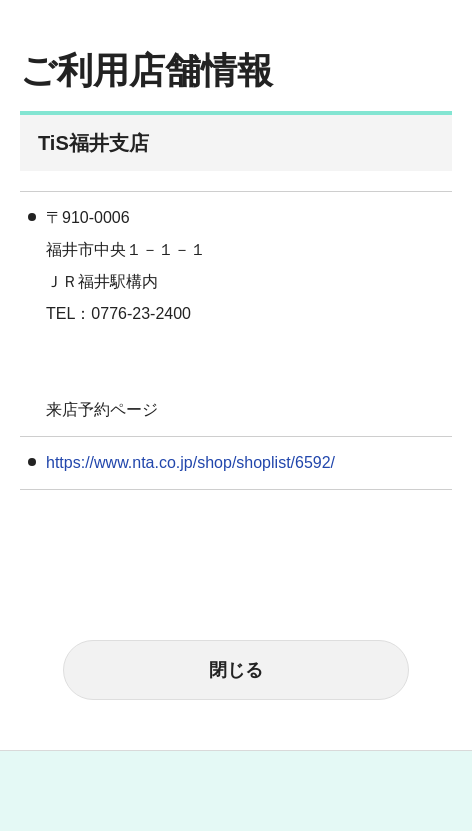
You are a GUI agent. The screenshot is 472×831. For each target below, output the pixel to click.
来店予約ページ (102, 409)
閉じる (236, 670)
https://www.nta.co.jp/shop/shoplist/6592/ (190, 462)
